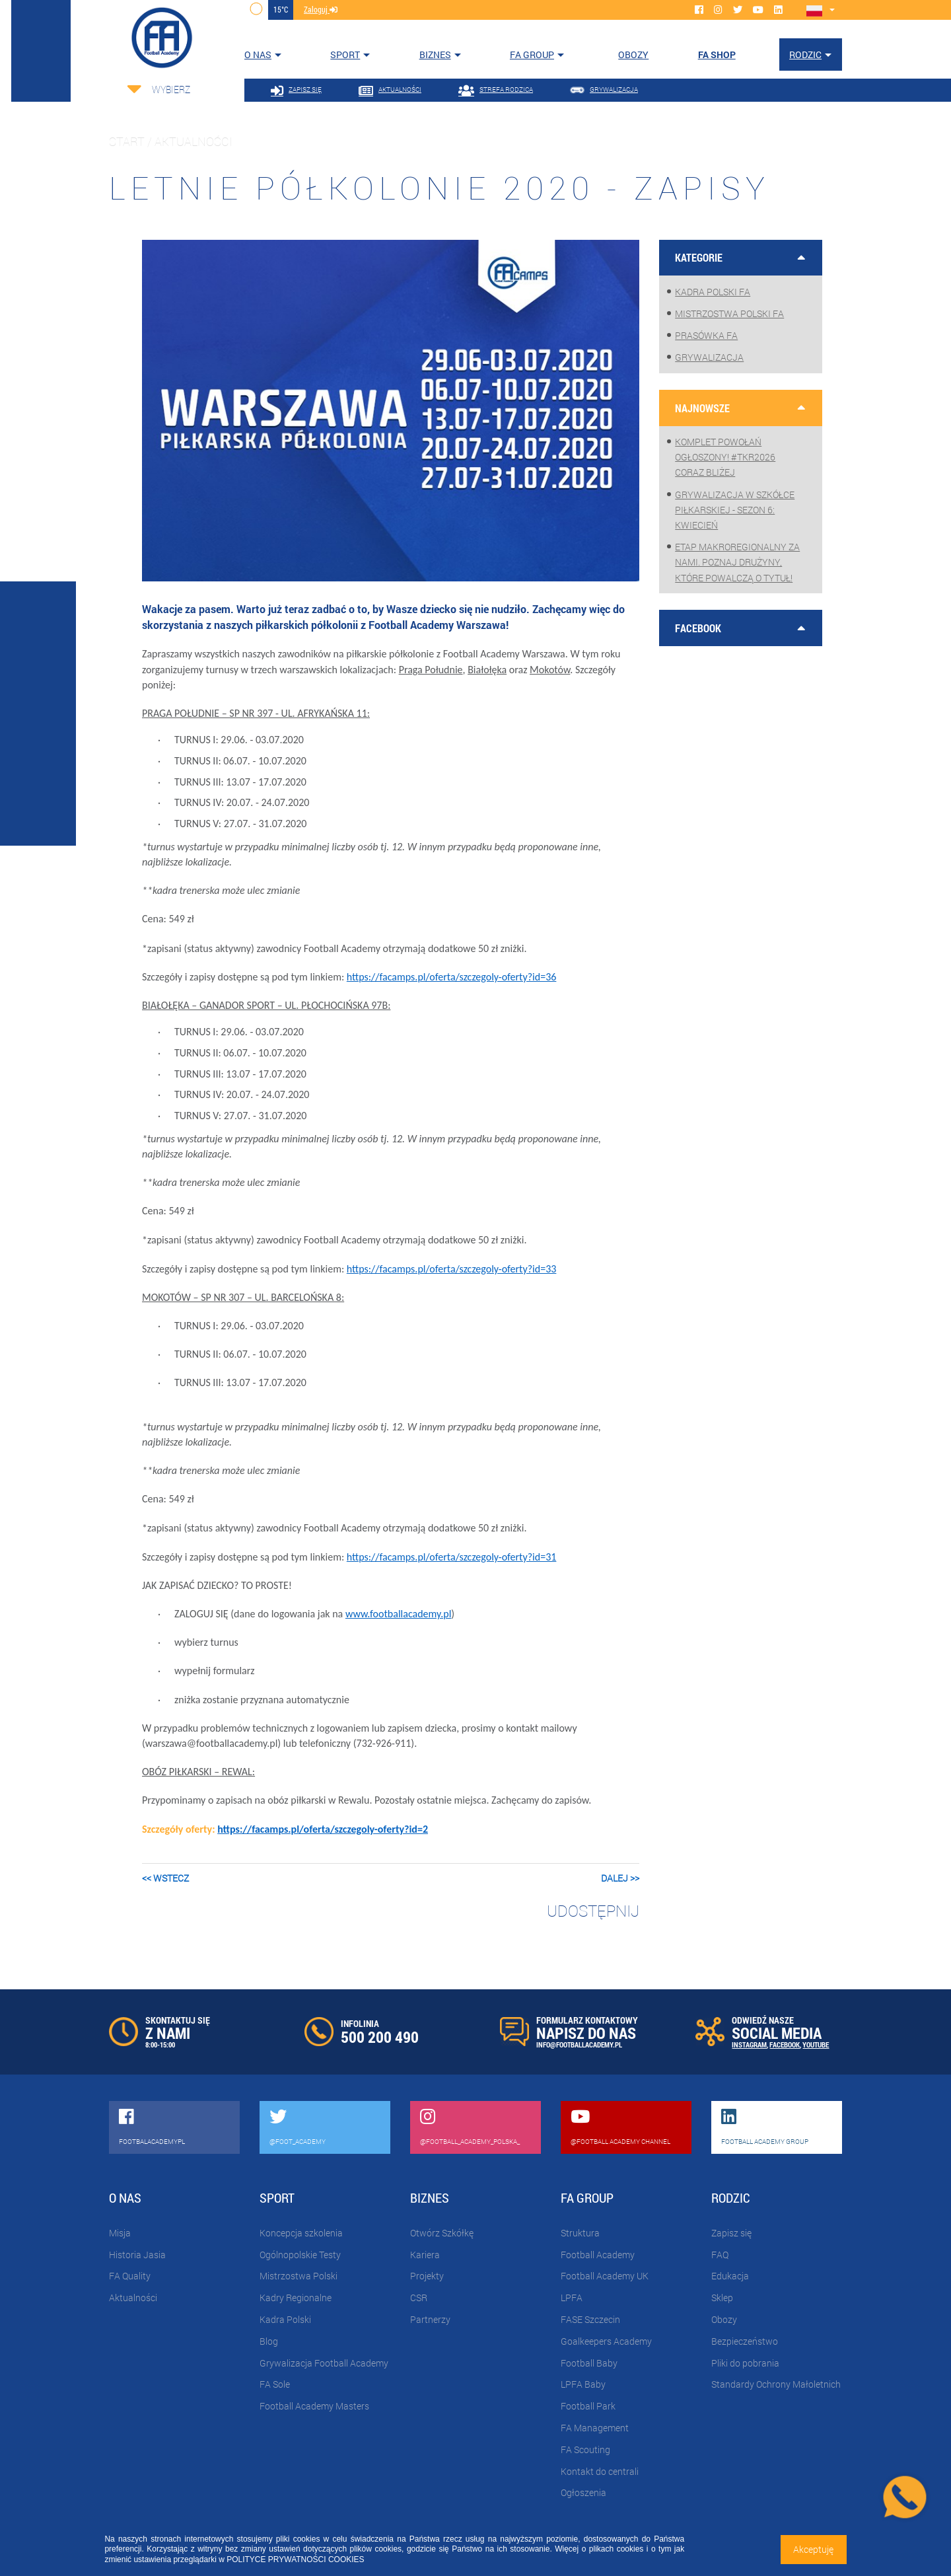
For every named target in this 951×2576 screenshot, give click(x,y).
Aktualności (133, 2297)
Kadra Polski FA (712, 291)
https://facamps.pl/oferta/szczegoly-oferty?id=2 (322, 1829)
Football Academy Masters (314, 2406)
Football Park (588, 2406)
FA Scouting (585, 2449)
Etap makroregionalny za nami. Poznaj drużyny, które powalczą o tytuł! (737, 561)
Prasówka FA (706, 335)
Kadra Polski (285, 2319)
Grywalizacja (709, 357)
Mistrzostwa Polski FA (729, 313)
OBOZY (633, 54)
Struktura (580, 2232)
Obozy (724, 2319)
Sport (345, 54)
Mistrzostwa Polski (298, 2275)
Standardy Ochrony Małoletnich (776, 2384)
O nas (257, 54)
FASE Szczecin (590, 2319)
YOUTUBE (815, 2044)
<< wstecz (165, 1878)
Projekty (427, 2275)
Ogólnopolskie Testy (300, 2254)
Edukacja (730, 2275)
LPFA (571, 2297)
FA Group (532, 54)
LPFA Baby (583, 2384)
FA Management (595, 2427)
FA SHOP (717, 54)
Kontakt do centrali (600, 2471)
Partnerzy (430, 2319)
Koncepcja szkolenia (301, 2232)
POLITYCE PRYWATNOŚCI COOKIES (295, 2559)
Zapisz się (731, 2232)
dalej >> (620, 1878)
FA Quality (130, 2275)
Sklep (722, 2297)
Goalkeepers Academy (606, 2341)
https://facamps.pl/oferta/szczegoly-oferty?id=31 (452, 1557)
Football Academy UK (605, 2275)
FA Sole (275, 2384)
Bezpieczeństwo (744, 2341)
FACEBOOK (784, 2044)
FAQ (719, 2254)
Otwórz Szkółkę (442, 2232)
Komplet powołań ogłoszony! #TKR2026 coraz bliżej (725, 456)
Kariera (425, 2254)
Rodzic (805, 54)
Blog (269, 2341)
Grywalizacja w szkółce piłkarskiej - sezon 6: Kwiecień (734, 509)
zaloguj (320, 9)
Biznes (435, 54)
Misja (120, 2232)
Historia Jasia (137, 2254)
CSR (418, 2297)
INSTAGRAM (749, 2044)
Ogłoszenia (583, 2492)
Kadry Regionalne (296, 2297)
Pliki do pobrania (745, 2363)
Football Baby (589, 2363)
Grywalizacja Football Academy (324, 2363)
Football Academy (598, 2254)
